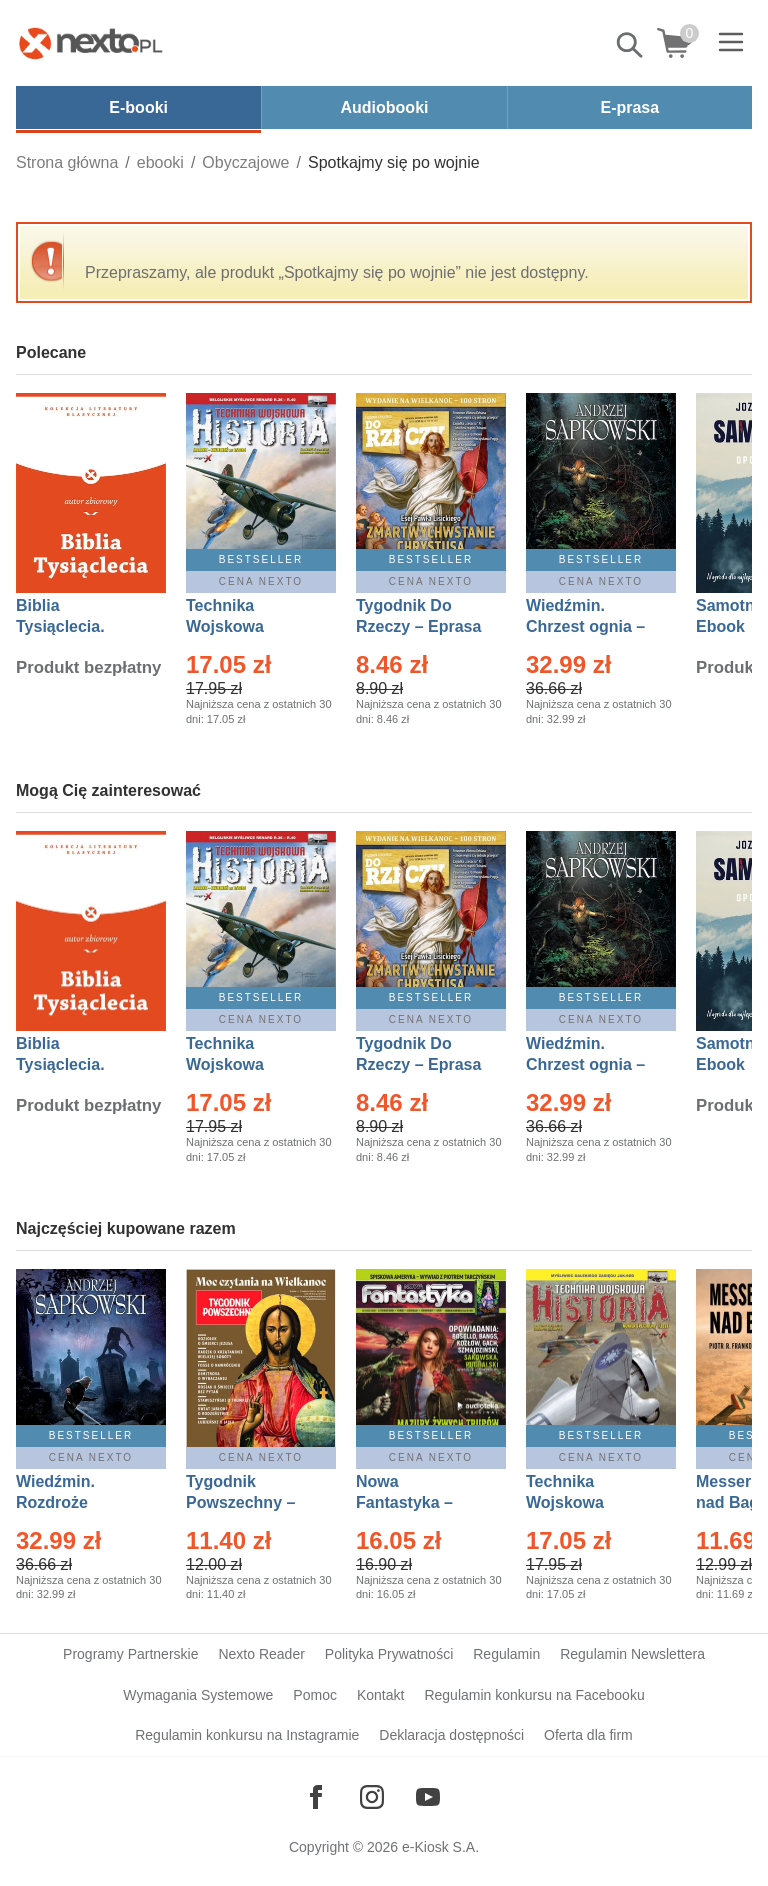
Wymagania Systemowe (198, 1695)
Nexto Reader (261, 1654)
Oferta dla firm (588, 1735)
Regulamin (506, 1654)
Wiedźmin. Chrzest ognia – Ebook (585, 626)
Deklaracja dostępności (451, 1735)
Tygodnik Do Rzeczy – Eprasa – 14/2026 (418, 626)
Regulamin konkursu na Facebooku (534, 1695)
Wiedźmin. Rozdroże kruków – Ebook (77, 1502)
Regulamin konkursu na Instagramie (247, 1735)
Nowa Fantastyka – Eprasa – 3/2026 (416, 1502)
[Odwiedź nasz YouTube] (428, 1797)
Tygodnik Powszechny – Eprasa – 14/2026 (250, 1502)
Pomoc (315, 1695)
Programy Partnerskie (130, 1654)
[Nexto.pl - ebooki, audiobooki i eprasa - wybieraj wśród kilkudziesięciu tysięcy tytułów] (91, 43)
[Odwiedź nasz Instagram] (372, 1797)
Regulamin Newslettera (632, 1654)
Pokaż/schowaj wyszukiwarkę (631, 45)
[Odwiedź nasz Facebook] (316, 1797)
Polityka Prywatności (389, 1654)
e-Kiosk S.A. (440, 1847)
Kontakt (380, 1695)
